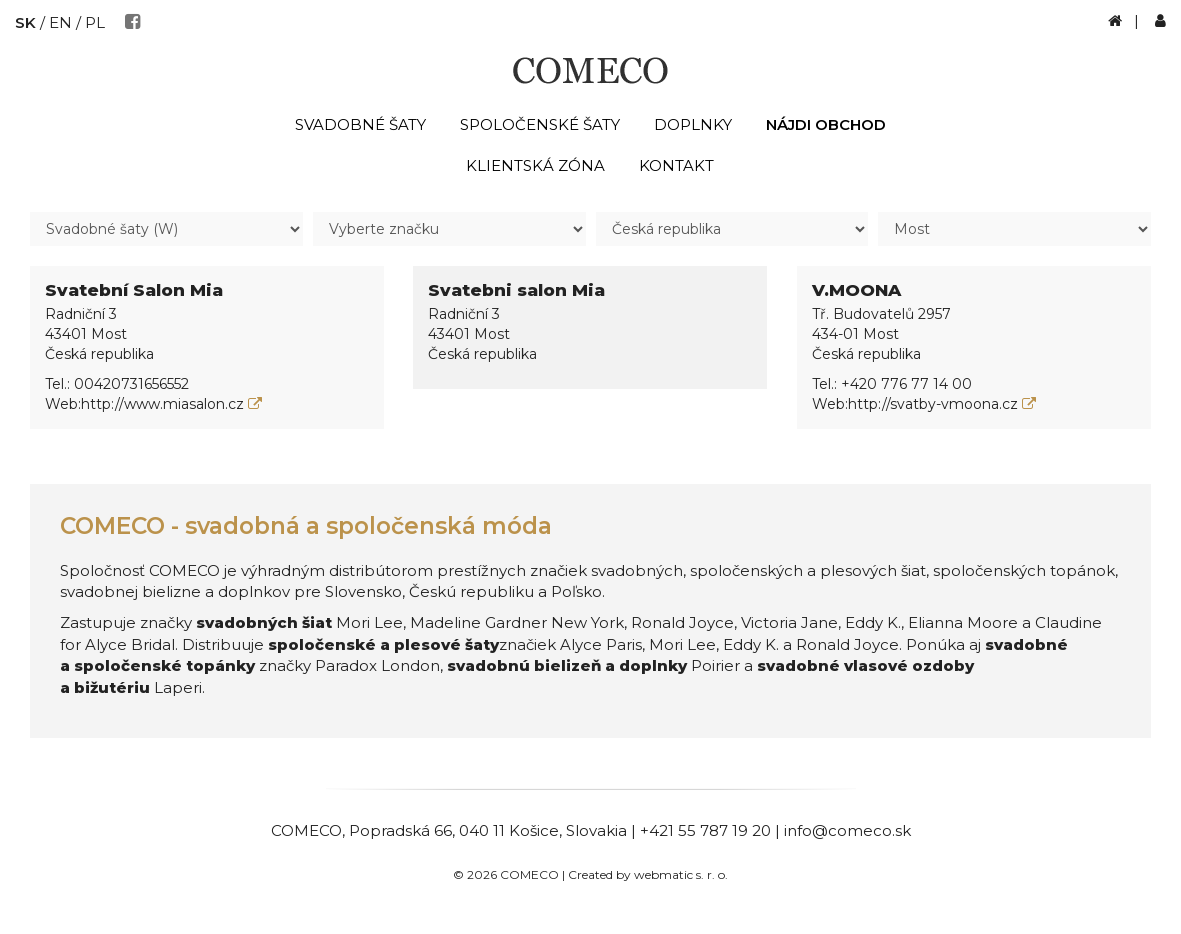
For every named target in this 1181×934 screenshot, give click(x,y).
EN (60, 22)
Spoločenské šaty (540, 124)
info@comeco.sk (847, 830)
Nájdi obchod (826, 124)
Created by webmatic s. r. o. (648, 874)
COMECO (306, 830)
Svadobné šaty (360, 124)
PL (95, 22)
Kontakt (676, 165)
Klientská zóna (535, 165)
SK (25, 22)
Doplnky (693, 124)
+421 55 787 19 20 (705, 830)
